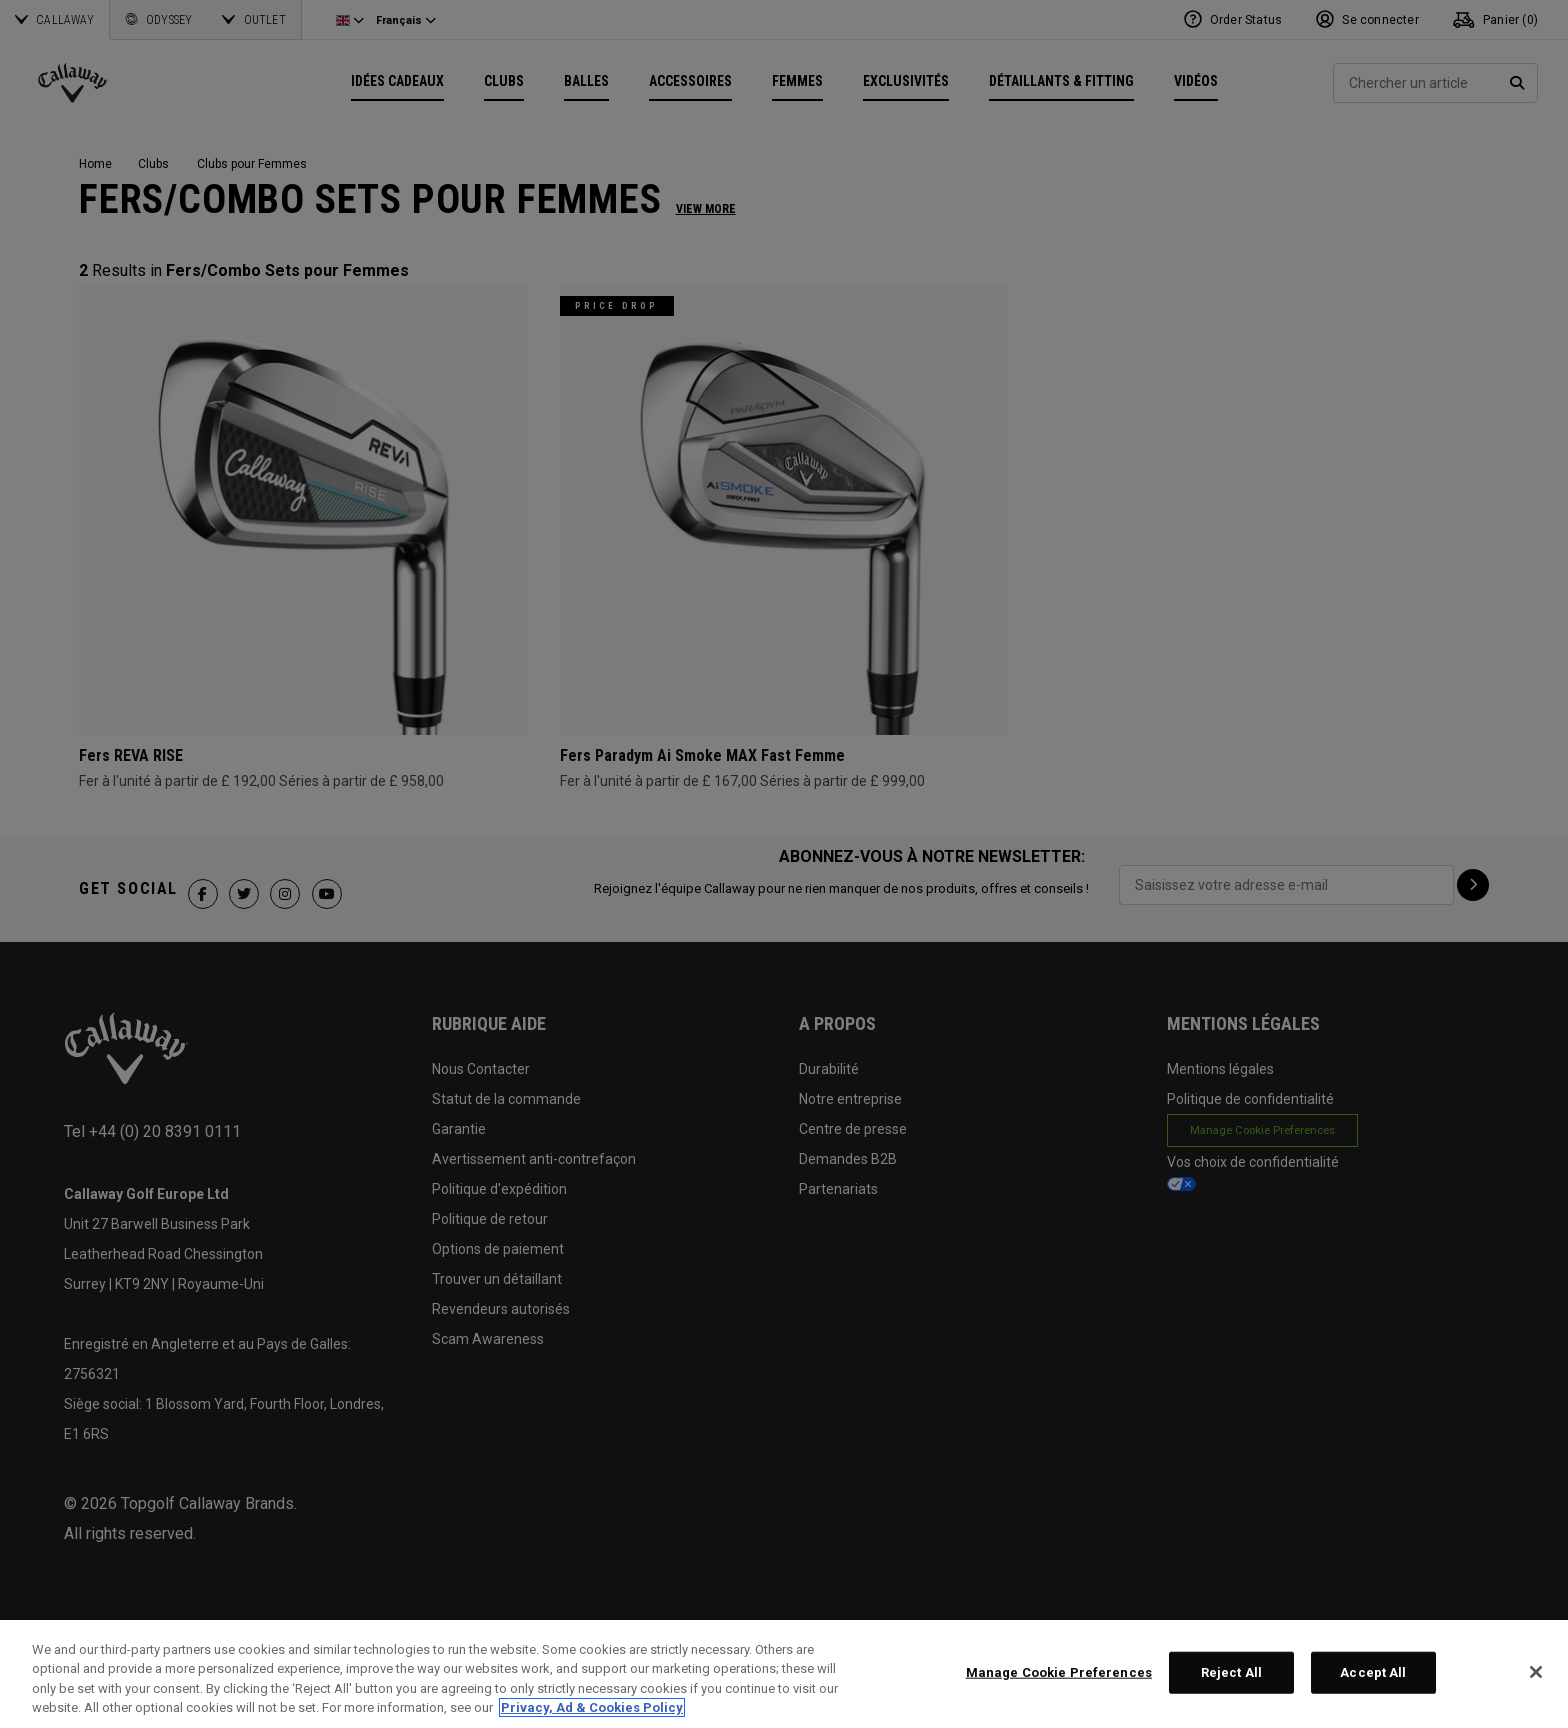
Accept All (1373, 1672)
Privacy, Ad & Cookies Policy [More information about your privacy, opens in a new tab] (592, 1707)
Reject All (1231, 1672)
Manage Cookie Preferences (1059, 1672)
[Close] (1536, 1672)
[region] (784, 1674)
